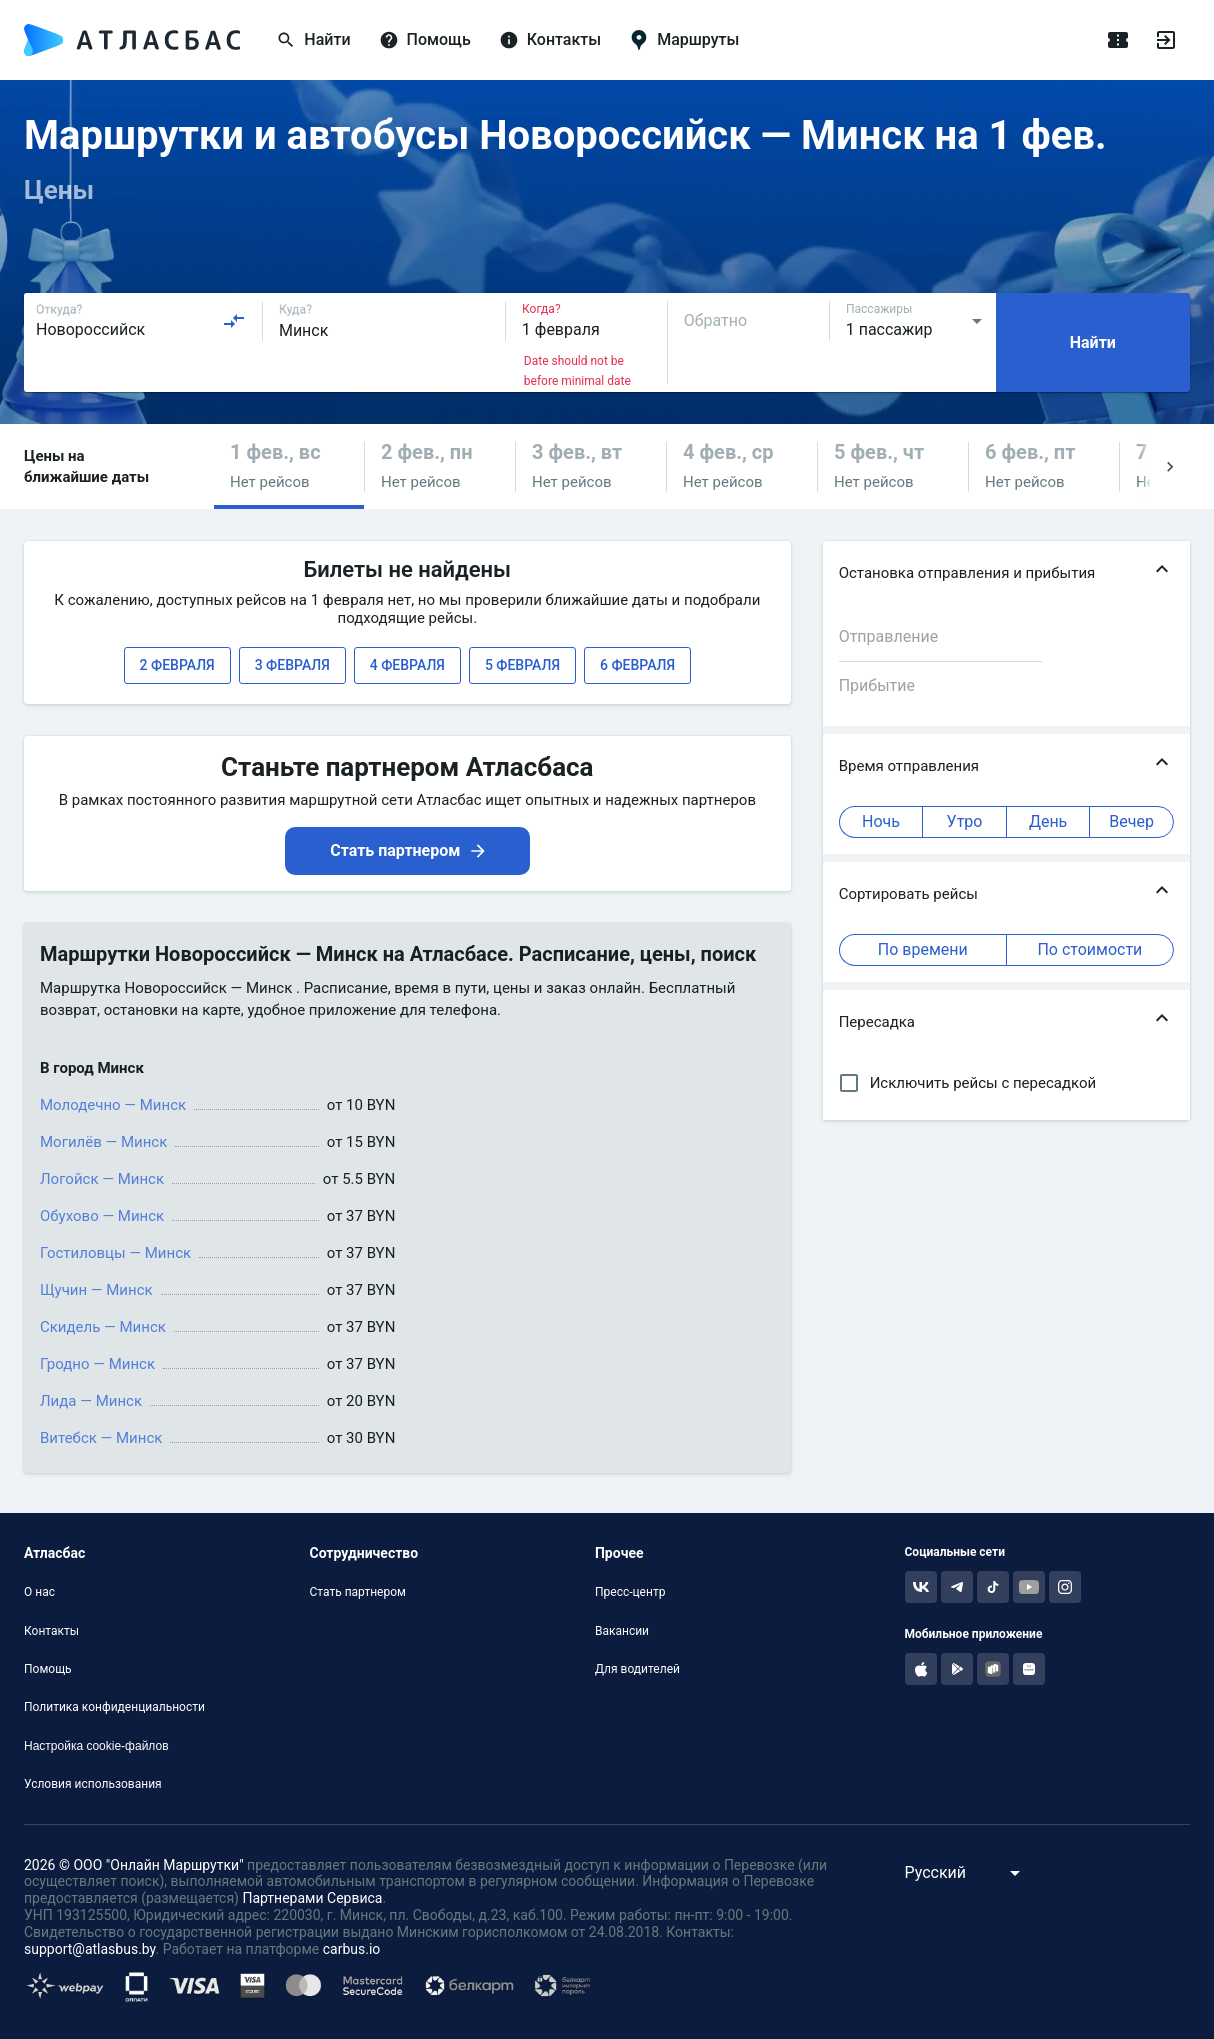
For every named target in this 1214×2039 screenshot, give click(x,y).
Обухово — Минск (102, 1216)
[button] (289, 466)
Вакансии (622, 1631)
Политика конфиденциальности (114, 1707)
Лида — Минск (91, 1401)
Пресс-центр (630, 1592)
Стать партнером (357, 1592)
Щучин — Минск (96, 1290)
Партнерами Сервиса (312, 1898)
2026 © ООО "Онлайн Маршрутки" (134, 1865)
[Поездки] (1118, 40)
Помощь (48, 1669)
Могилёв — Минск (103, 1142)
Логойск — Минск (102, 1179)
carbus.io (352, 1949)
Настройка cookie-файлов (96, 1746)
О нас (39, 1592)
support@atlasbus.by (90, 1949)
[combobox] (141, 321)
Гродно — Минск (97, 1364)
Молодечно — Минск (113, 1105)
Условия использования (93, 1784)
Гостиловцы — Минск (115, 1253)
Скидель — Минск (103, 1327)
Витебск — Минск (101, 1438)
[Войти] (1166, 40)
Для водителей (637, 1669)
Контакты (51, 1631)
